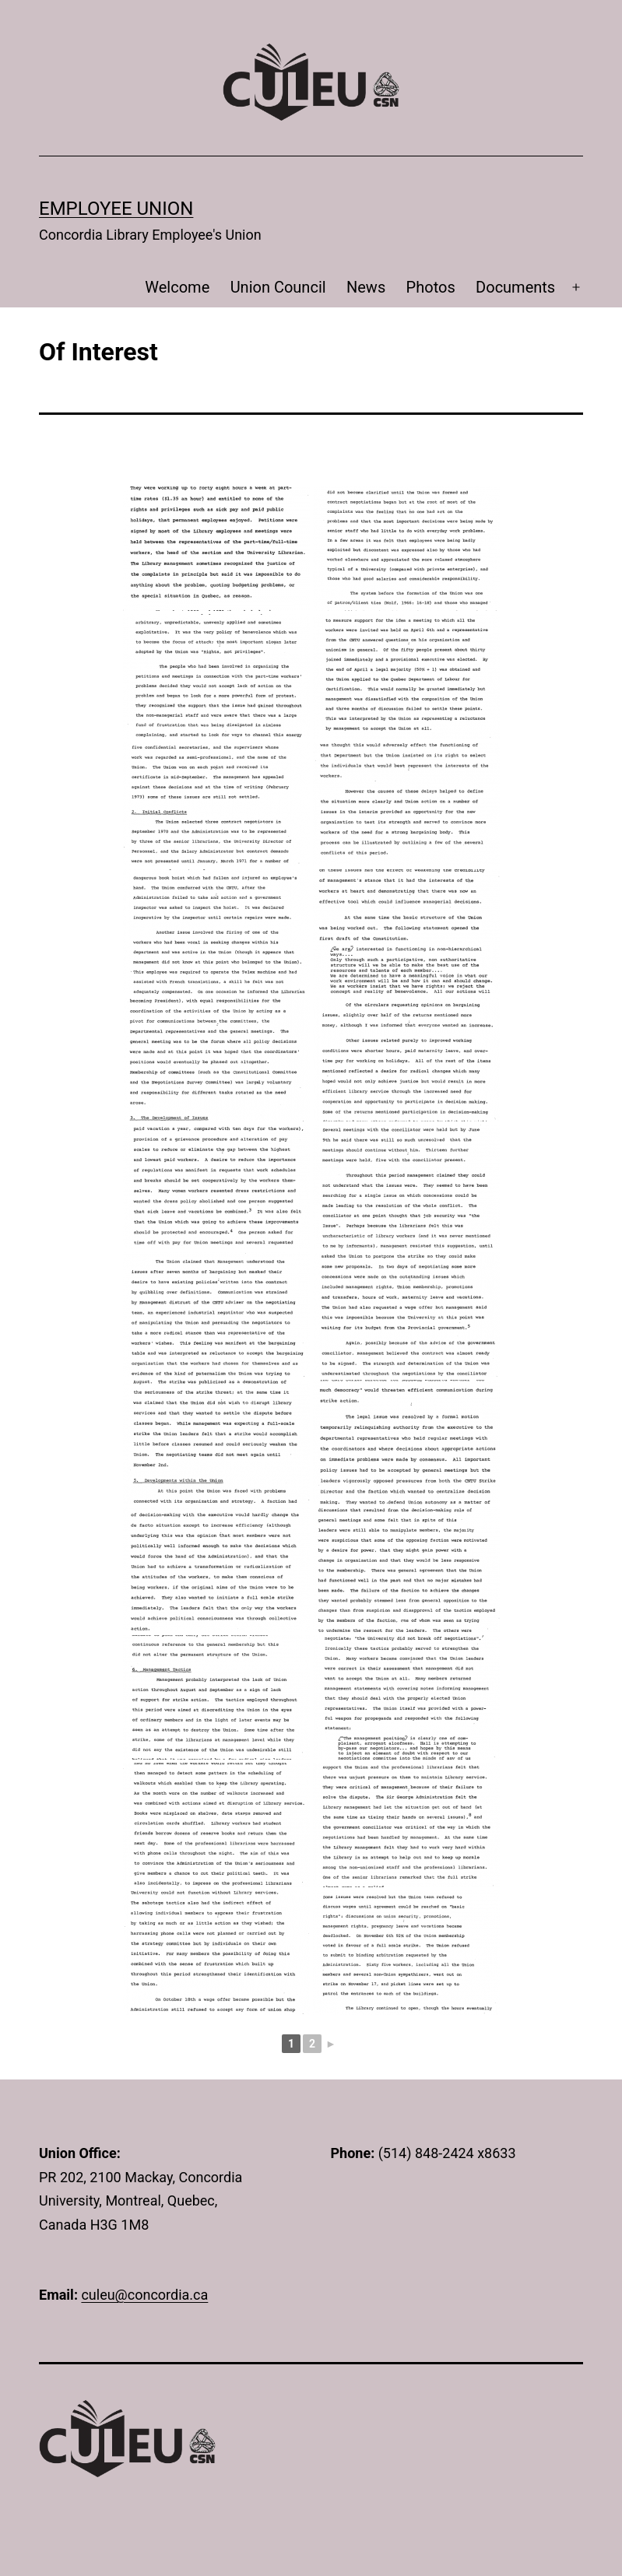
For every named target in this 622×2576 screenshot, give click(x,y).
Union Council (278, 287)
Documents (515, 287)
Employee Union (116, 208)
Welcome (177, 287)
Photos (430, 287)
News (365, 287)
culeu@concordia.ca (144, 2294)
